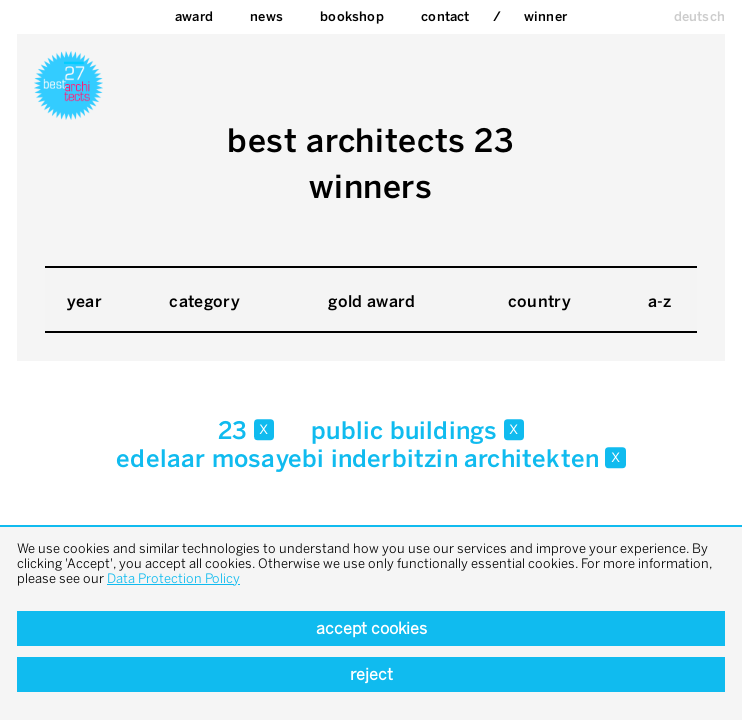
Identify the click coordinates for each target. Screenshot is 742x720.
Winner (545, 16)
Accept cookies (371, 628)
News (266, 16)
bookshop (352, 16)
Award (194, 16)
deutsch (699, 16)
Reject (371, 674)
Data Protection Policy (173, 578)
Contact (445, 16)
